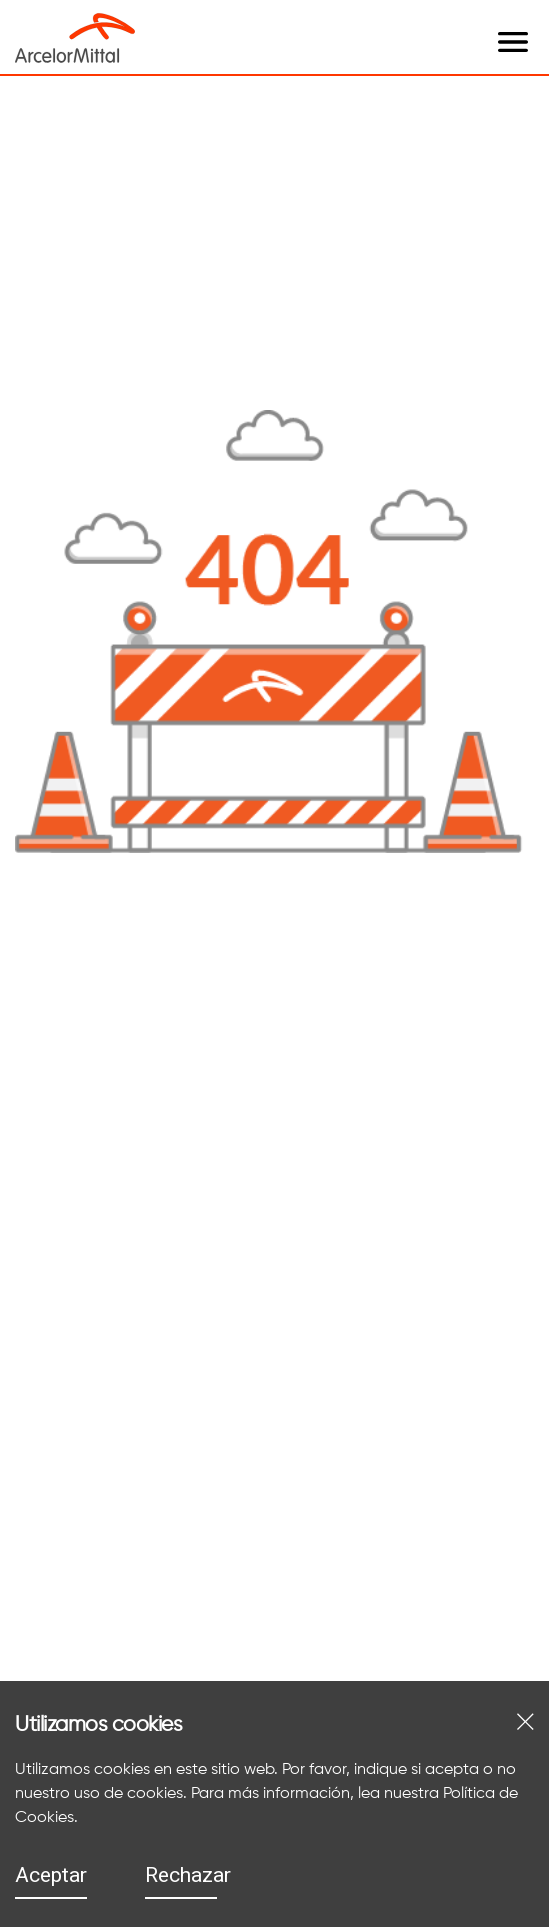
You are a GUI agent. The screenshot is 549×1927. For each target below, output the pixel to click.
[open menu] (155, 22)
